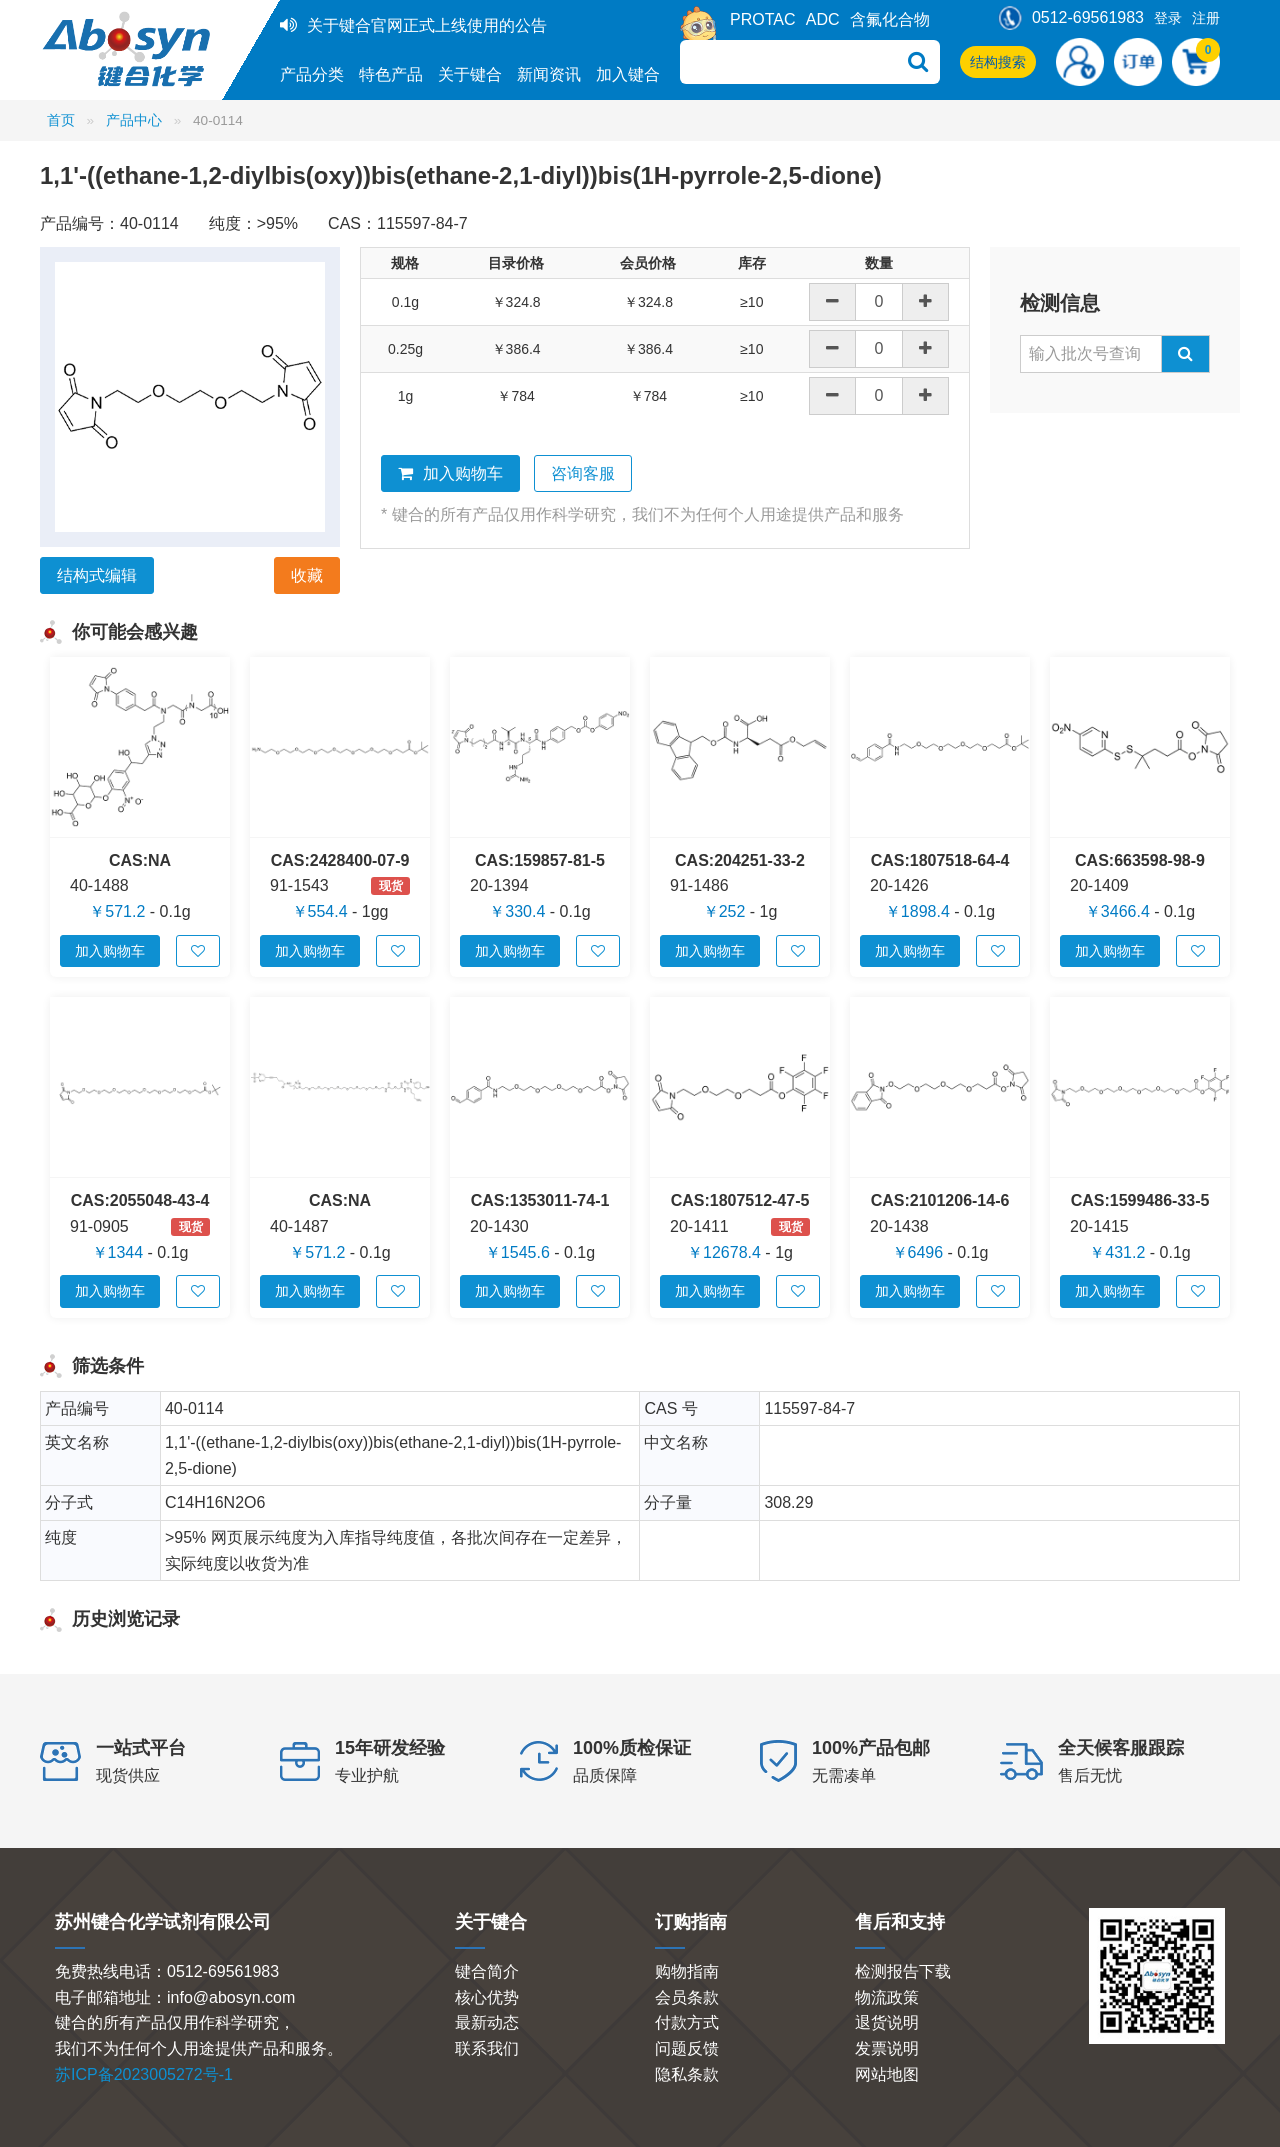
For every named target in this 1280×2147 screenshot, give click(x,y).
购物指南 (687, 1971)
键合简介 (487, 1971)
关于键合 (470, 74)
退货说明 (887, 2022)
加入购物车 (450, 473)
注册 (1206, 18)
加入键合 (628, 74)
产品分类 (312, 74)
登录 (1168, 18)
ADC (823, 19)
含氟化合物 (890, 19)
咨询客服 (583, 473)
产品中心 (134, 120)
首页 (61, 120)
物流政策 (887, 1997)
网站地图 (887, 2074)
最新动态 (487, 2022)
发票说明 (887, 2048)
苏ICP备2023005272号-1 (144, 2074)
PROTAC (762, 19)
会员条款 (687, 1997)
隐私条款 (687, 2074)
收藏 (307, 575)
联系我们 (487, 2048)
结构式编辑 (97, 575)
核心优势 (487, 1997)
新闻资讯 (549, 74)
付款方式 (687, 2022)
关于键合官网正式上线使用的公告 (427, 25)
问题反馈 (687, 2048)
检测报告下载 (903, 1971)
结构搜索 (998, 62)
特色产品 (391, 74)
